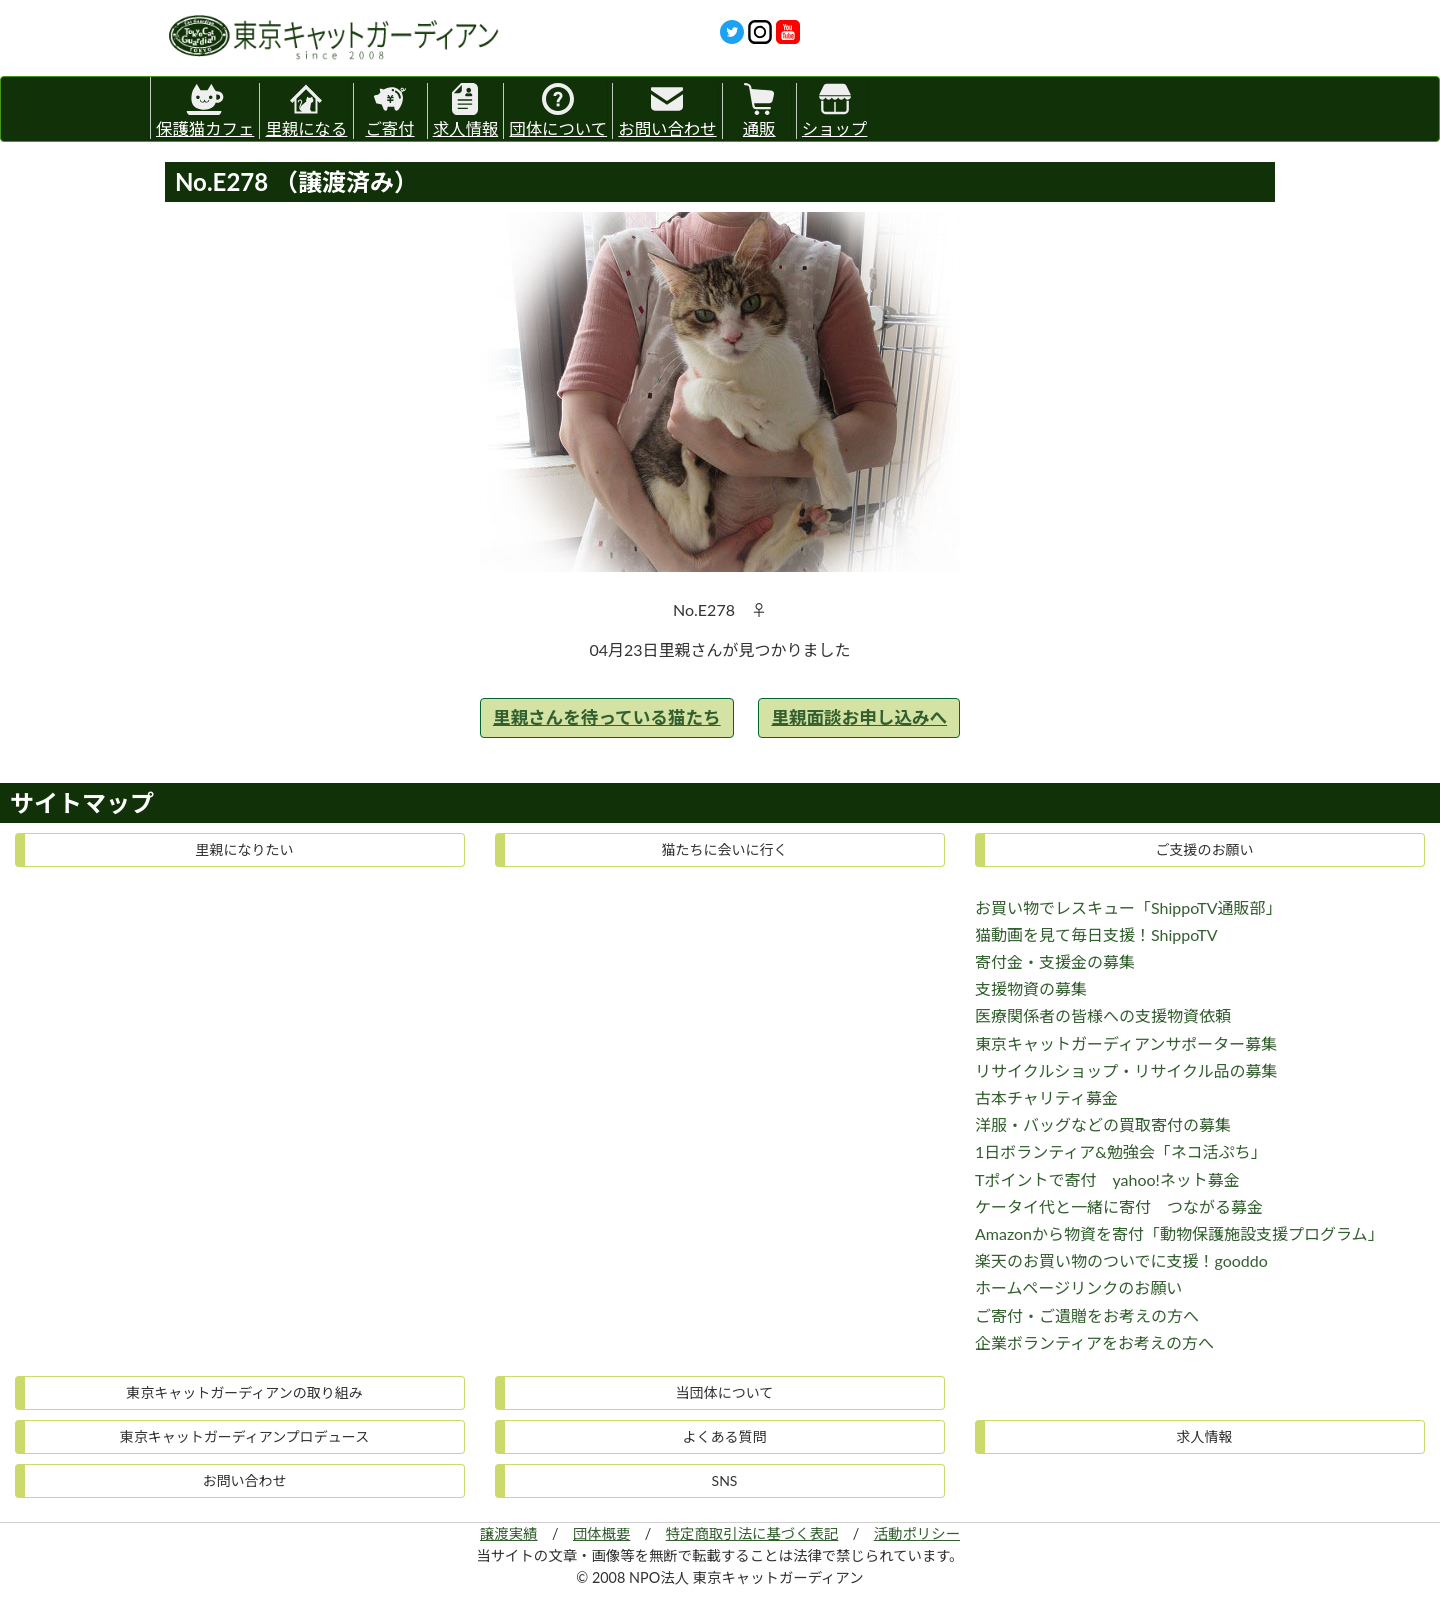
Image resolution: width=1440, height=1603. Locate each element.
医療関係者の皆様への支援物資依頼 (1103, 1015)
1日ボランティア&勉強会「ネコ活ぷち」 (1121, 1151)
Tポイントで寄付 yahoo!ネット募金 (1107, 1179)
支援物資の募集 (1031, 988)
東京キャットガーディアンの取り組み (244, 1392)
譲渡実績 (509, 1533)
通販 (759, 110)
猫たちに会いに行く (725, 849)
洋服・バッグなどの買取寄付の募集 (1103, 1124)
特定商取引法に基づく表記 (752, 1533)
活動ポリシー (917, 1533)
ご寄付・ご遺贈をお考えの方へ (1087, 1315)
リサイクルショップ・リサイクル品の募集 (1126, 1070)
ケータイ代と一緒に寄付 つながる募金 (1119, 1206)
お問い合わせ (667, 110)
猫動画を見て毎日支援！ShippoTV (1096, 934)
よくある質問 (725, 1436)
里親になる (306, 110)
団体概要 (602, 1533)
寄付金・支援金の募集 (1055, 961)
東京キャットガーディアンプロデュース (244, 1436)
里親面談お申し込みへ (859, 717)
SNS (725, 1480)
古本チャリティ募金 (1046, 1097)
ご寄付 (389, 110)
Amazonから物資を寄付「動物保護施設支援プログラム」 (1179, 1233)
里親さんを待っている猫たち (607, 717)
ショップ (835, 110)
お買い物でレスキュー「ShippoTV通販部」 (1128, 907)
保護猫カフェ (205, 107)
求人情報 (466, 110)
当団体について (725, 1392)
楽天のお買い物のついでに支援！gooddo (1121, 1260)
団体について (558, 110)
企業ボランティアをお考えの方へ (1094, 1342)
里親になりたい (245, 849)
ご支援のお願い (1205, 849)
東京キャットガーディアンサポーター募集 (1126, 1043)
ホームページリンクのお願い (1078, 1287)
